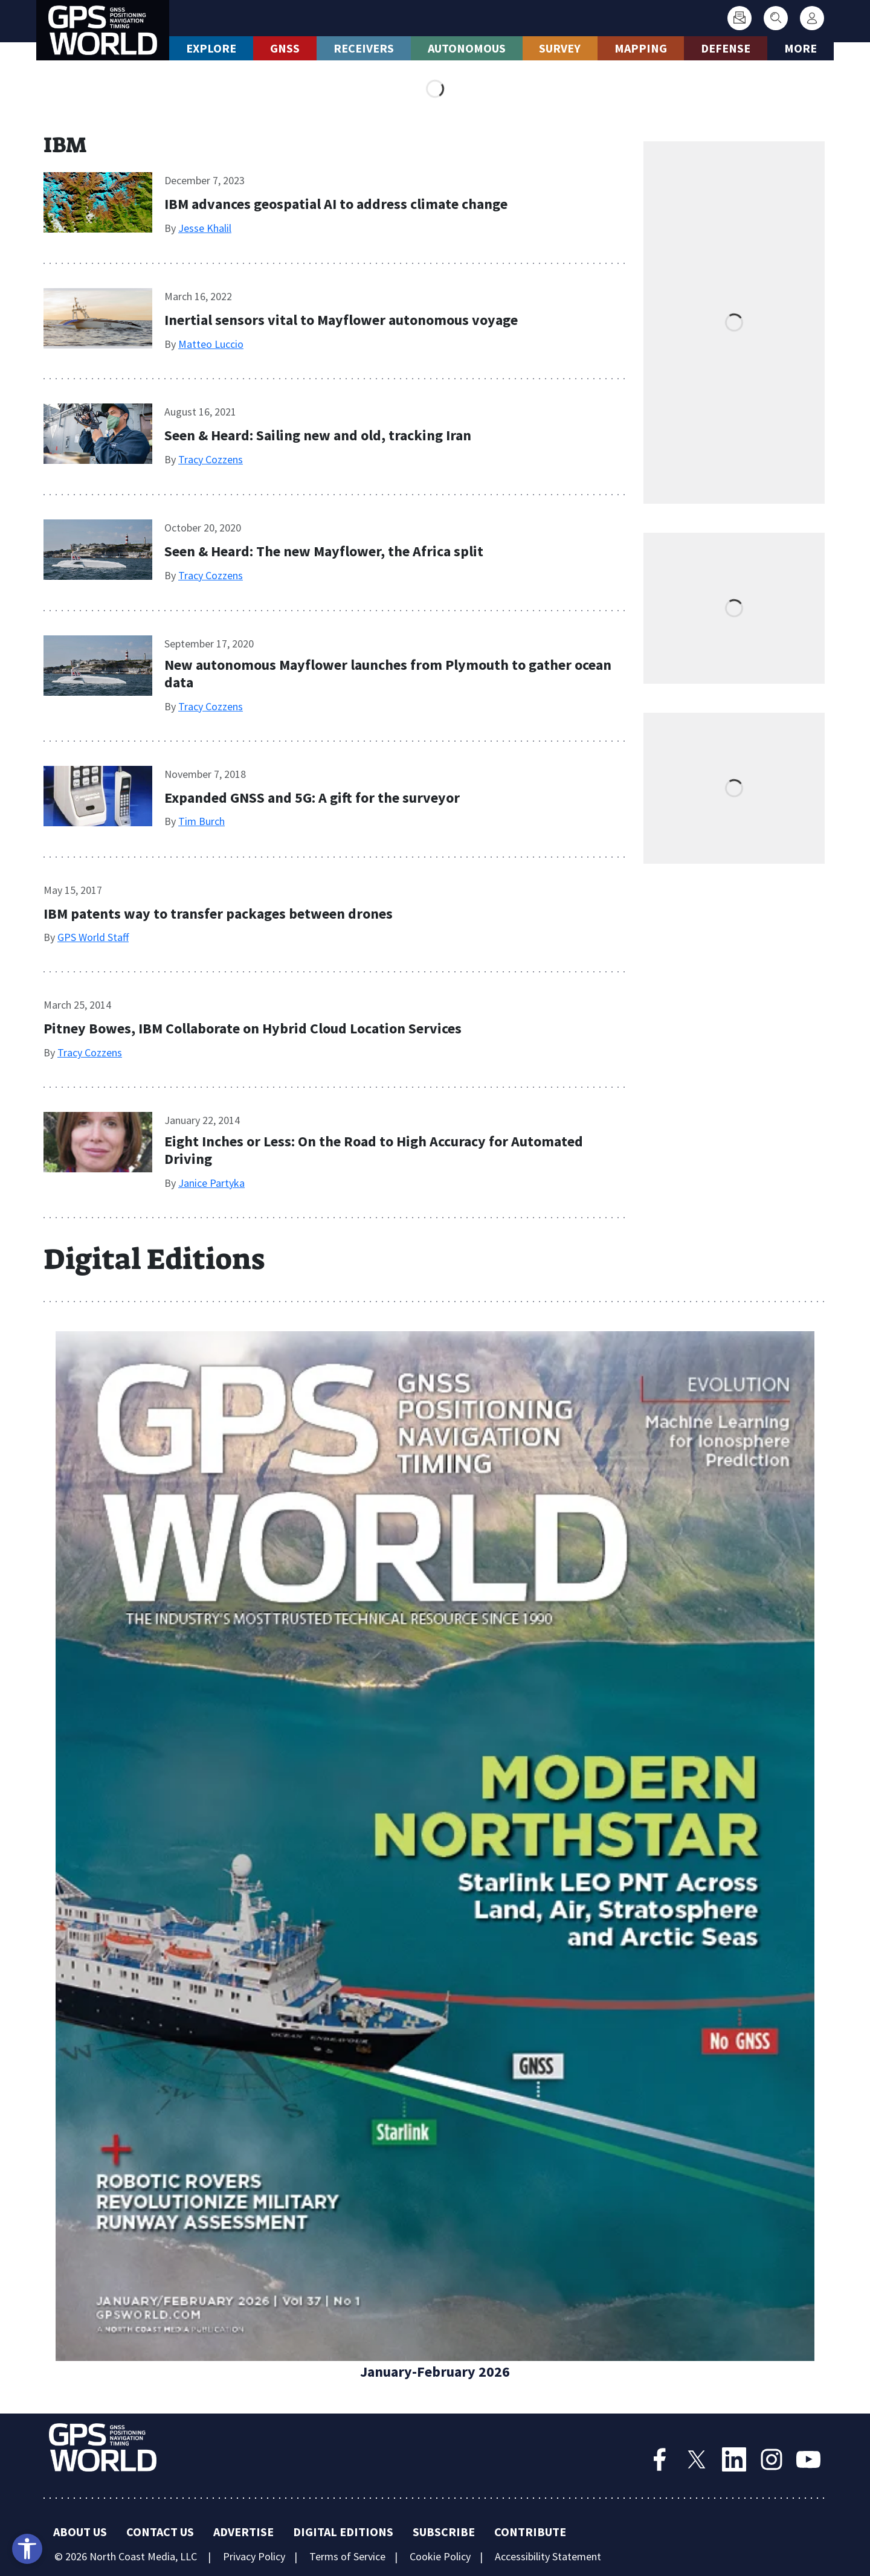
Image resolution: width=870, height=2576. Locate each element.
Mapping (640, 48)
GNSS (285, 48)
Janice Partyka (211, 1183)
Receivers (364, 48)
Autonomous (467, 48)
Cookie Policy (440, 2556)
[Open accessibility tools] (27, 2549)
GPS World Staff (93, 937)
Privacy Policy (254, 2556)
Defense (725, 48)
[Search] (776, 18)
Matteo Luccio (210, 344)
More (800, 48)
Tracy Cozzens (210, 459)
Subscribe (444, 2531)
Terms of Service (347, 2556)
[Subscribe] (739, 18)
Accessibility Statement (548, 2556)
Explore (211, 48)
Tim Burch (201, 821)
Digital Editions (343, 2531)
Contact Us (160, 2531)
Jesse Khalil (204, 228)
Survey (560, 48)
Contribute (530, 2531)
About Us (80, 2531)
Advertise (243, 2531)
